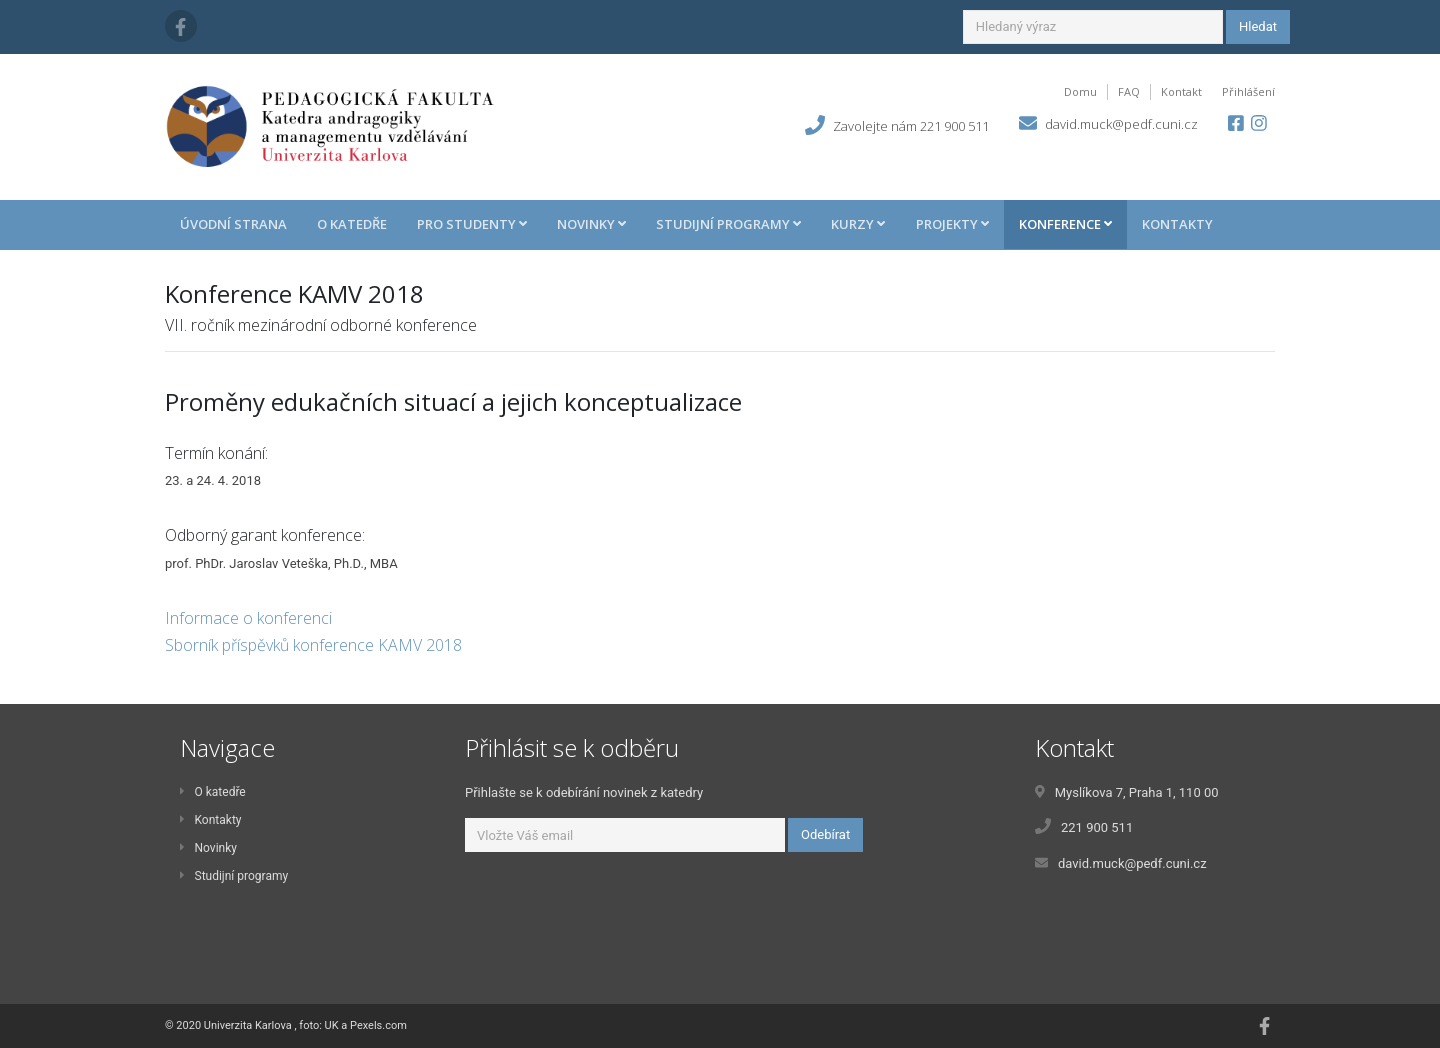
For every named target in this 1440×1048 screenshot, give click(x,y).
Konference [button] (1065, 224)
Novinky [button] (591, 224)
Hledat (1258, 26)
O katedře (352, 224)
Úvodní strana (233, 224)
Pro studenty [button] (472, 224)
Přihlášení (1248, 91)
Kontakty (1177, 224)
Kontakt (1181, 91)
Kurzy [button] (858, 224)
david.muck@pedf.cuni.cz (1121, 124)
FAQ (1129, 91)
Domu (1080, 91)
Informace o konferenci (248, 618)
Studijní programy (234, 876)
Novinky (208, 848)
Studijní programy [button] (728, 224)
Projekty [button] (952, 224)
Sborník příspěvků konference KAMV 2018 (313, 645)
